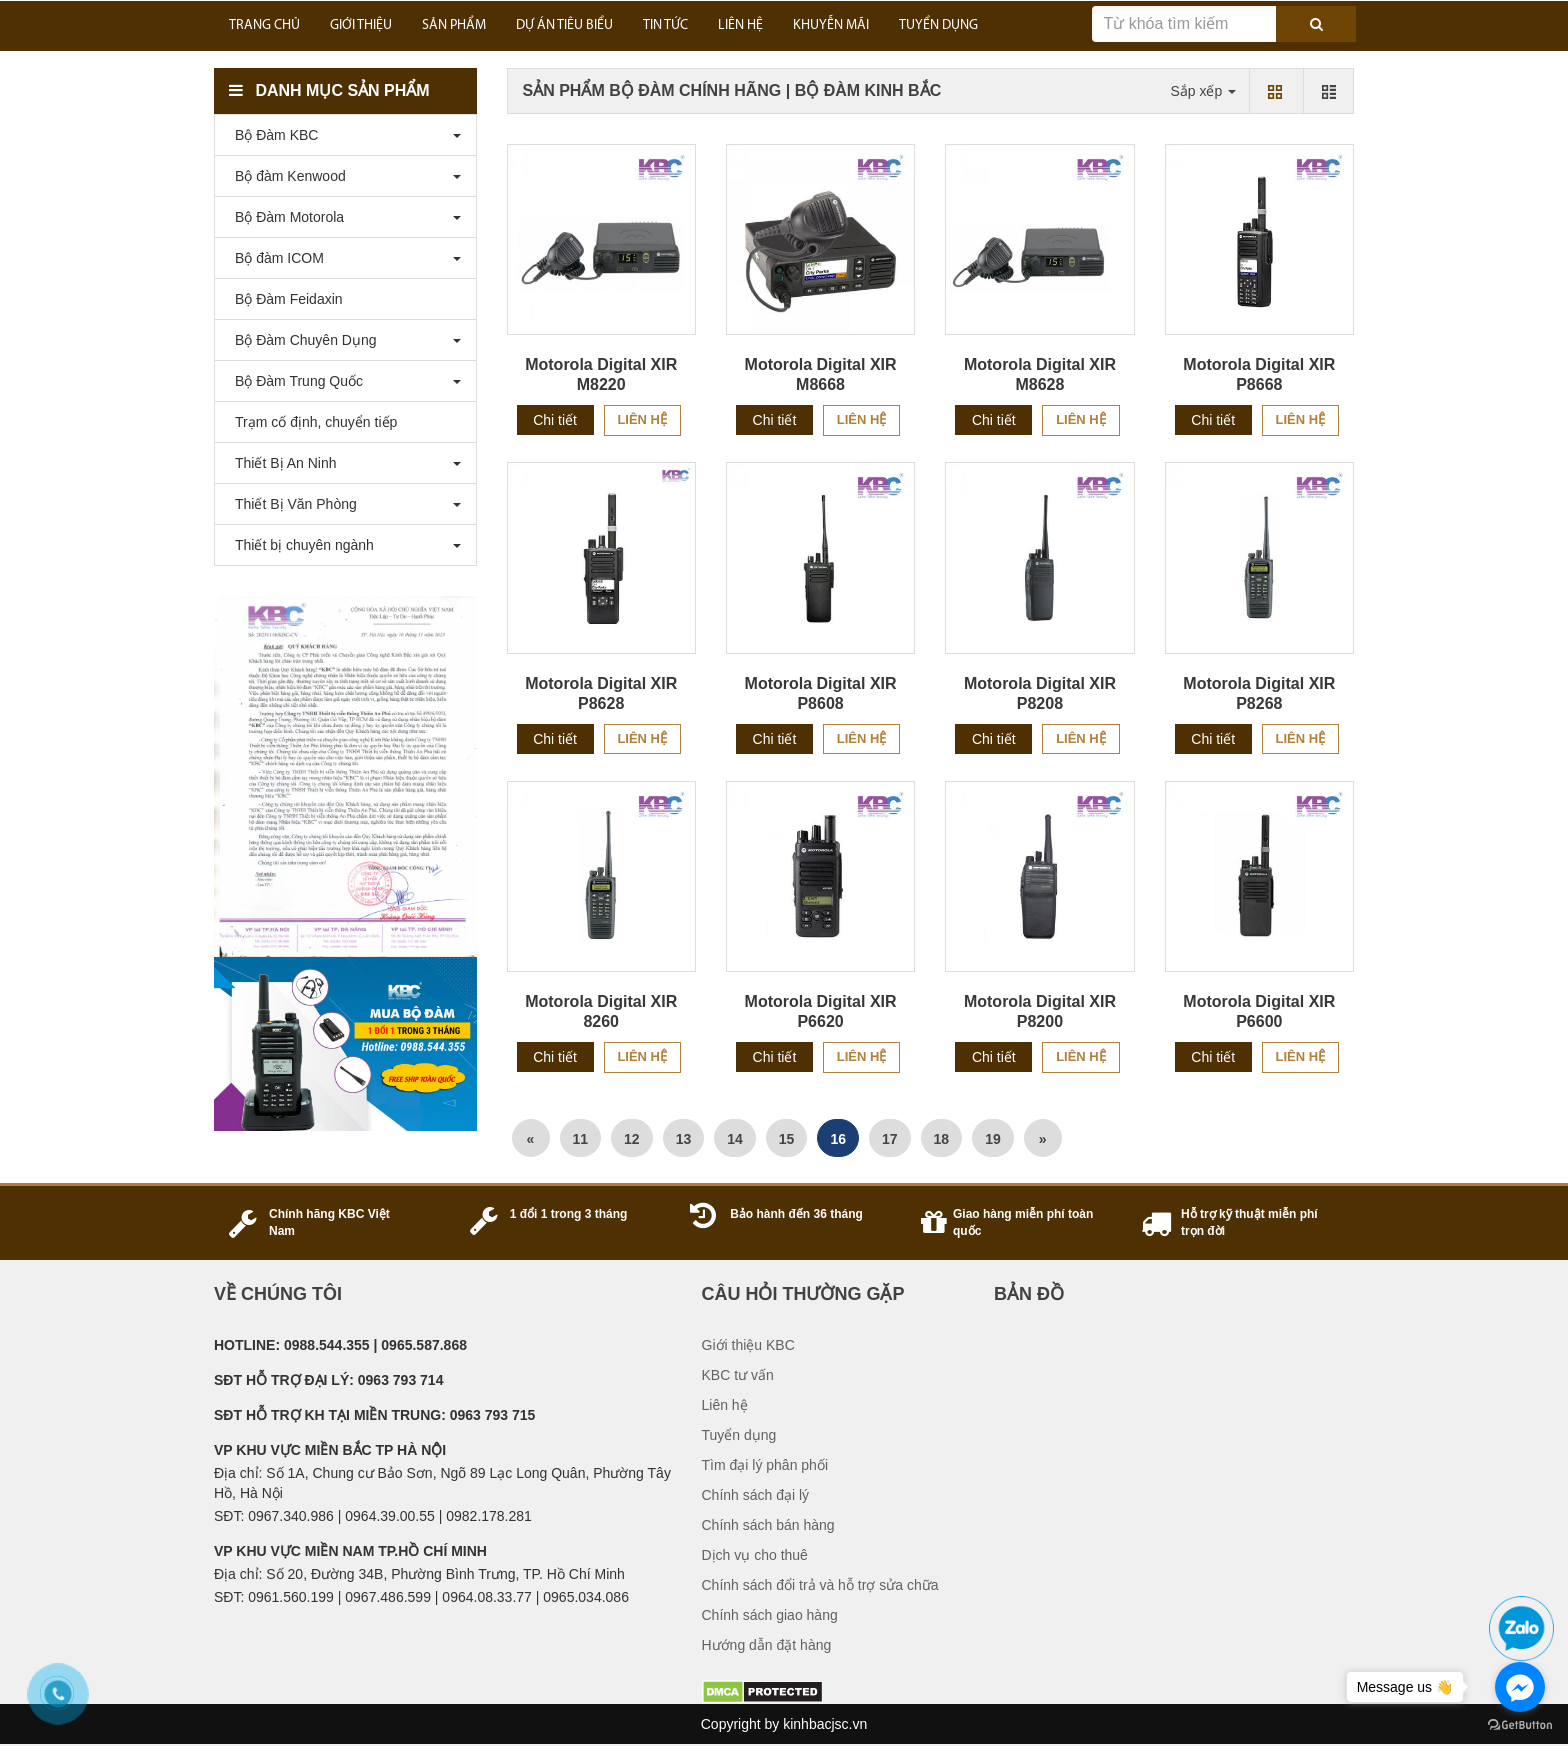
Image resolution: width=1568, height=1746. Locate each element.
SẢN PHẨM (454, 25)
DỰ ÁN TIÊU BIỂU (564, 25)
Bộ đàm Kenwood (285, 176)
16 (838, 1139)
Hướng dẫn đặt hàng (767, 1645)
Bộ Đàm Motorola (284, 217)
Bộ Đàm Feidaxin (284, 299)
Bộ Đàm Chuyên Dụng (301, 340)
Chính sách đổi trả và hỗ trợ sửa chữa (820, 1585)
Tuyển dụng (739, 1435)
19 (993, 1139)
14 (735, 1139)
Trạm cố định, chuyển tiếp (311, 422)
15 (787, 1139)
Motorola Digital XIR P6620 (821, 1011)
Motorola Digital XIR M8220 (601, 374)
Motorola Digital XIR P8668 (1259, 374)
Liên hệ (642, 419)
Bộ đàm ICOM (274, 258)
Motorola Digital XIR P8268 (1259, 693)
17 (890, 1139)
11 (581, 1139)
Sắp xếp (1203, 91)
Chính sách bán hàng (768, 1525)
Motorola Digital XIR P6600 (1259, 1011)
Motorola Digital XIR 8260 (601, 1011)
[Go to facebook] (1520, 1687)
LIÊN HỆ (740, 25)
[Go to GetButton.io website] (1520, 1725)
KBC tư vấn (738, 1375)
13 (684, 1139)
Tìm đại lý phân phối (765, 1465)
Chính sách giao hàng (770, 1615)
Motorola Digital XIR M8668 (821, 374)
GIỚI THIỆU (361, 25)
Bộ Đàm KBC (271, 135)
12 (632, 1139)
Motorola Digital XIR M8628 (1040, 374)
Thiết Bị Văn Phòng (291, 504)
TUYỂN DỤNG (938, 25)
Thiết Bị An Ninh (281, 463)
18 (942, 1139)
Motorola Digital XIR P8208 (1040, 693)
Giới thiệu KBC (748, 1345)
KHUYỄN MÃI (831, 25)
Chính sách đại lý (756, 1495)
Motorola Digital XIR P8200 (1040, 1011)
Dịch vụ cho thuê (755, 1555)
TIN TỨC (665, 25)
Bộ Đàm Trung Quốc (294, 381)
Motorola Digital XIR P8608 (821, 693)
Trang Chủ (264, 25)
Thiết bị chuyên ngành (299, 545)
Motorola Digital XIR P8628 (601, 693)
